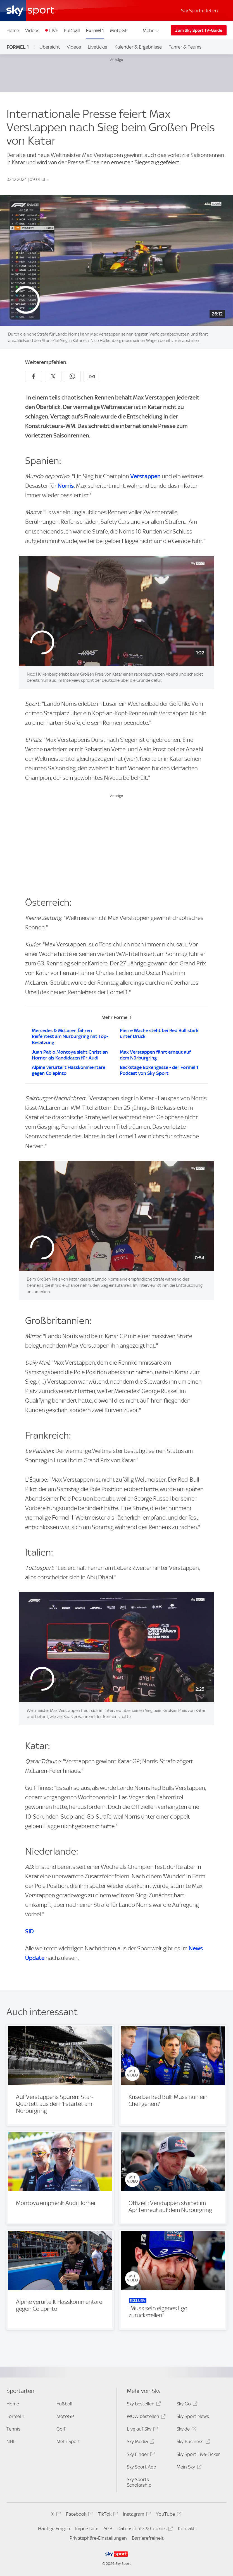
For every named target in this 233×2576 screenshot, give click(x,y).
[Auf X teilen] (53, 376)
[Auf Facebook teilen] (33, 376)
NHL (11, 2441)
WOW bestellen (145, 2417)
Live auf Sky (141, 2430)
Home (12, 30)
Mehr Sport (68, 2441)
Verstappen (146, 476)
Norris (66, 485)
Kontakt (186, 2528)
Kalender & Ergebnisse (138, 47)
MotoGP (119, 30)
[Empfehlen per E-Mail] (92, 376)
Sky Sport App (141, 2467)
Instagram (136, 2515)
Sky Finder (140, 2455)
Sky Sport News (193, 2416)
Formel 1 (95, 30)
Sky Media (140, 2442)
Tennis (13, 2429)
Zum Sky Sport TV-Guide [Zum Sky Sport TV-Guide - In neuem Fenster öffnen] (198, 30)
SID (29, 1931)
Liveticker (98, 47)
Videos (32, 30)
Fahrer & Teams (184, 47)
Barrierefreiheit (148, 2538)
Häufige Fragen (54, 2528)
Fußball (72, 30)
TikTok (107, 2515)
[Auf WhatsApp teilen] (72, 376)
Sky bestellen (143, 2404)
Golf (60, 2429)
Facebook (78, 2515)
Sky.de (185, 2430)
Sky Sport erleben (199, 10)
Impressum (86, 2528)
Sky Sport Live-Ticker (198, 2454)
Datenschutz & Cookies (144, 2529)
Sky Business (192, 2442)
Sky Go (186, 2404)
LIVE (53, 30)
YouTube (168, 2515)
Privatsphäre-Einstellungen (98, 2538)
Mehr (151, 30)
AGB (107, 2528)
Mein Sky (188, 2468)
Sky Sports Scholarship (139, 2482)
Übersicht (49, 47)
